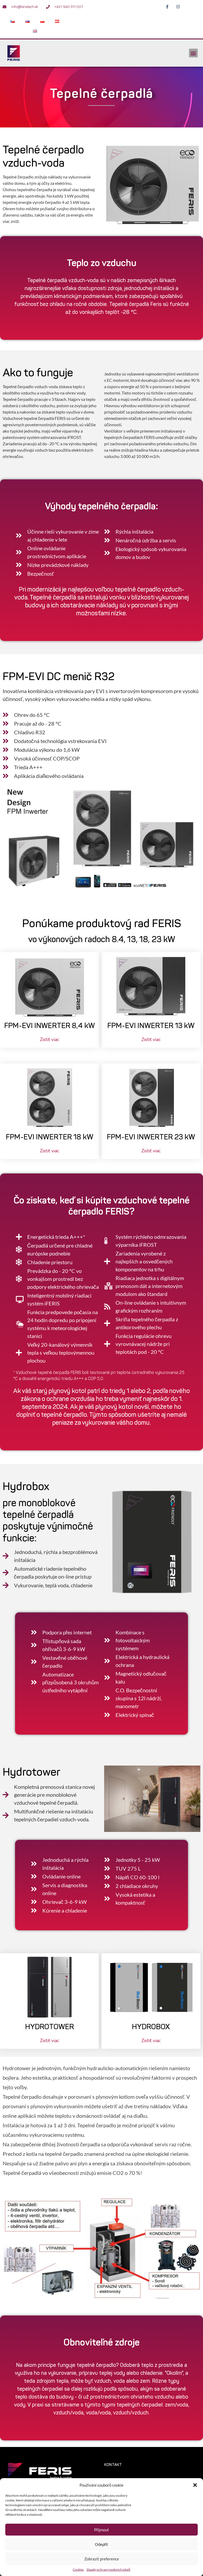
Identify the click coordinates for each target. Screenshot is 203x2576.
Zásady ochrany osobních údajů (108, 2570)
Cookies (78, 2570)
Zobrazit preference (101, 2558)
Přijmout (101, 2529)
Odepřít (101, 2544)
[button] (195, 2485)
